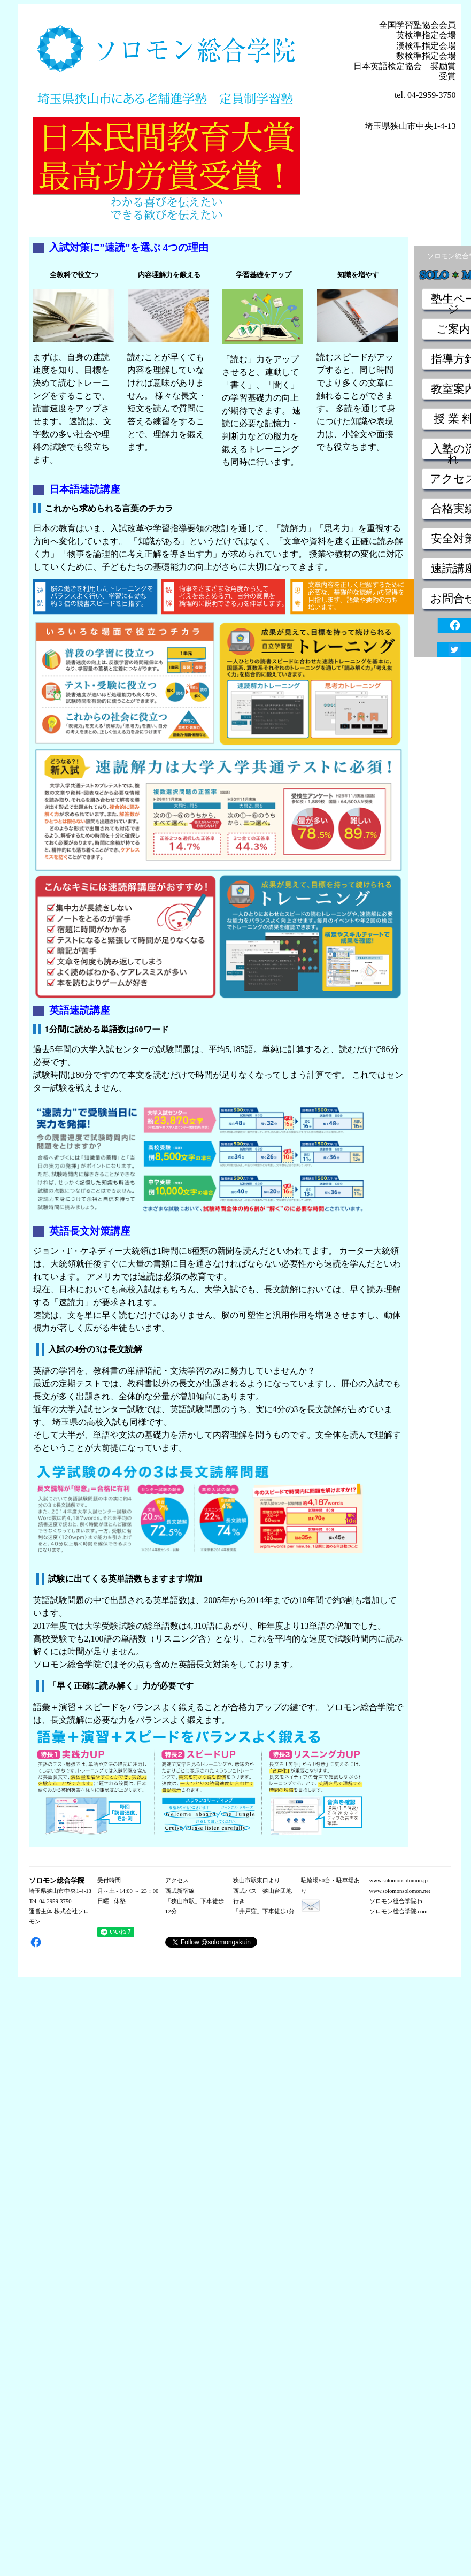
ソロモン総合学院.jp (395, 1901)
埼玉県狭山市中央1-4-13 (410, 126)
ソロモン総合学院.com (398, 1911)
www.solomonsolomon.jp (398, 1880)
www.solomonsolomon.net (399, 1891)
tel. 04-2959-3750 (425, 94)
